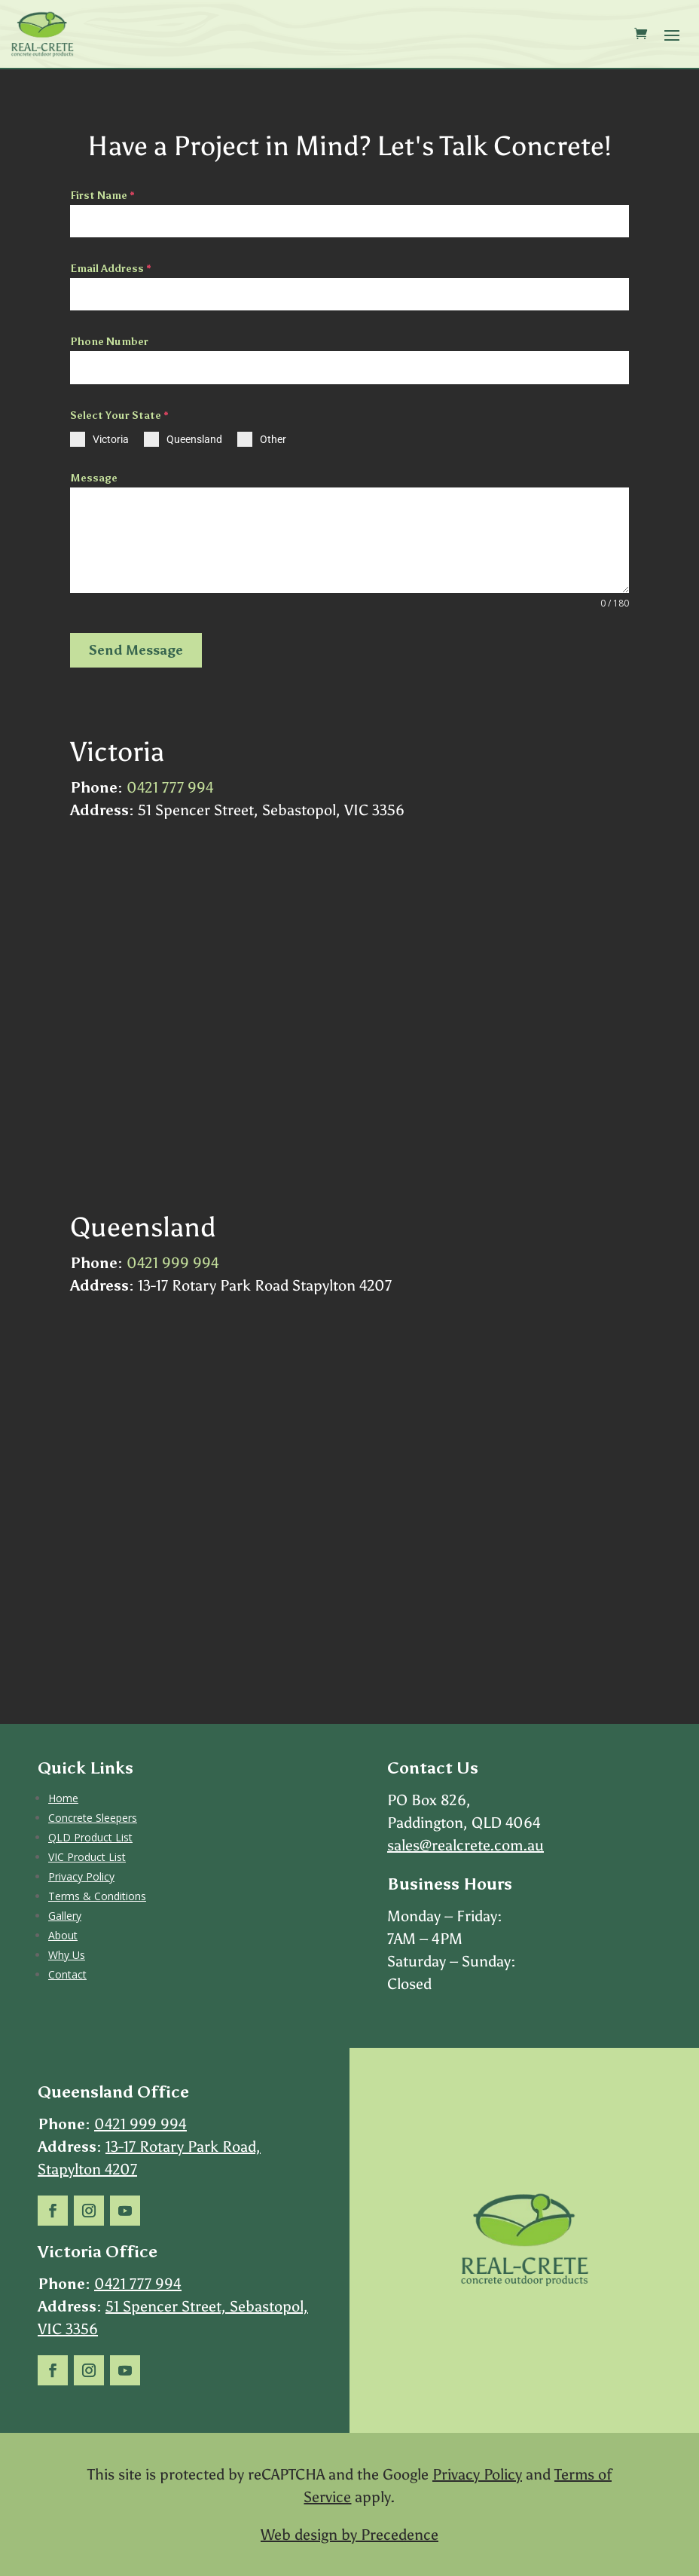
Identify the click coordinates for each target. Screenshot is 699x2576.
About (63, 1935)
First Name (102, 195)
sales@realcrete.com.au (465, 1845)
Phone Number (109, 341)
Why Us (66, 1955)
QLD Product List (90, 1837)
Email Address (110, 268)
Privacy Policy (81, 1876)
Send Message (136, 650)
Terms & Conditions (97, 1896)
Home (63, 1798)
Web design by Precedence (349, 2535)
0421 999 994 (173, 1263)
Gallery (64, 1915)
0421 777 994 (170, 787)
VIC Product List (87, 1857)
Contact (67, 1974)
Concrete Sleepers (92, 1818)
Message (94, 478)
